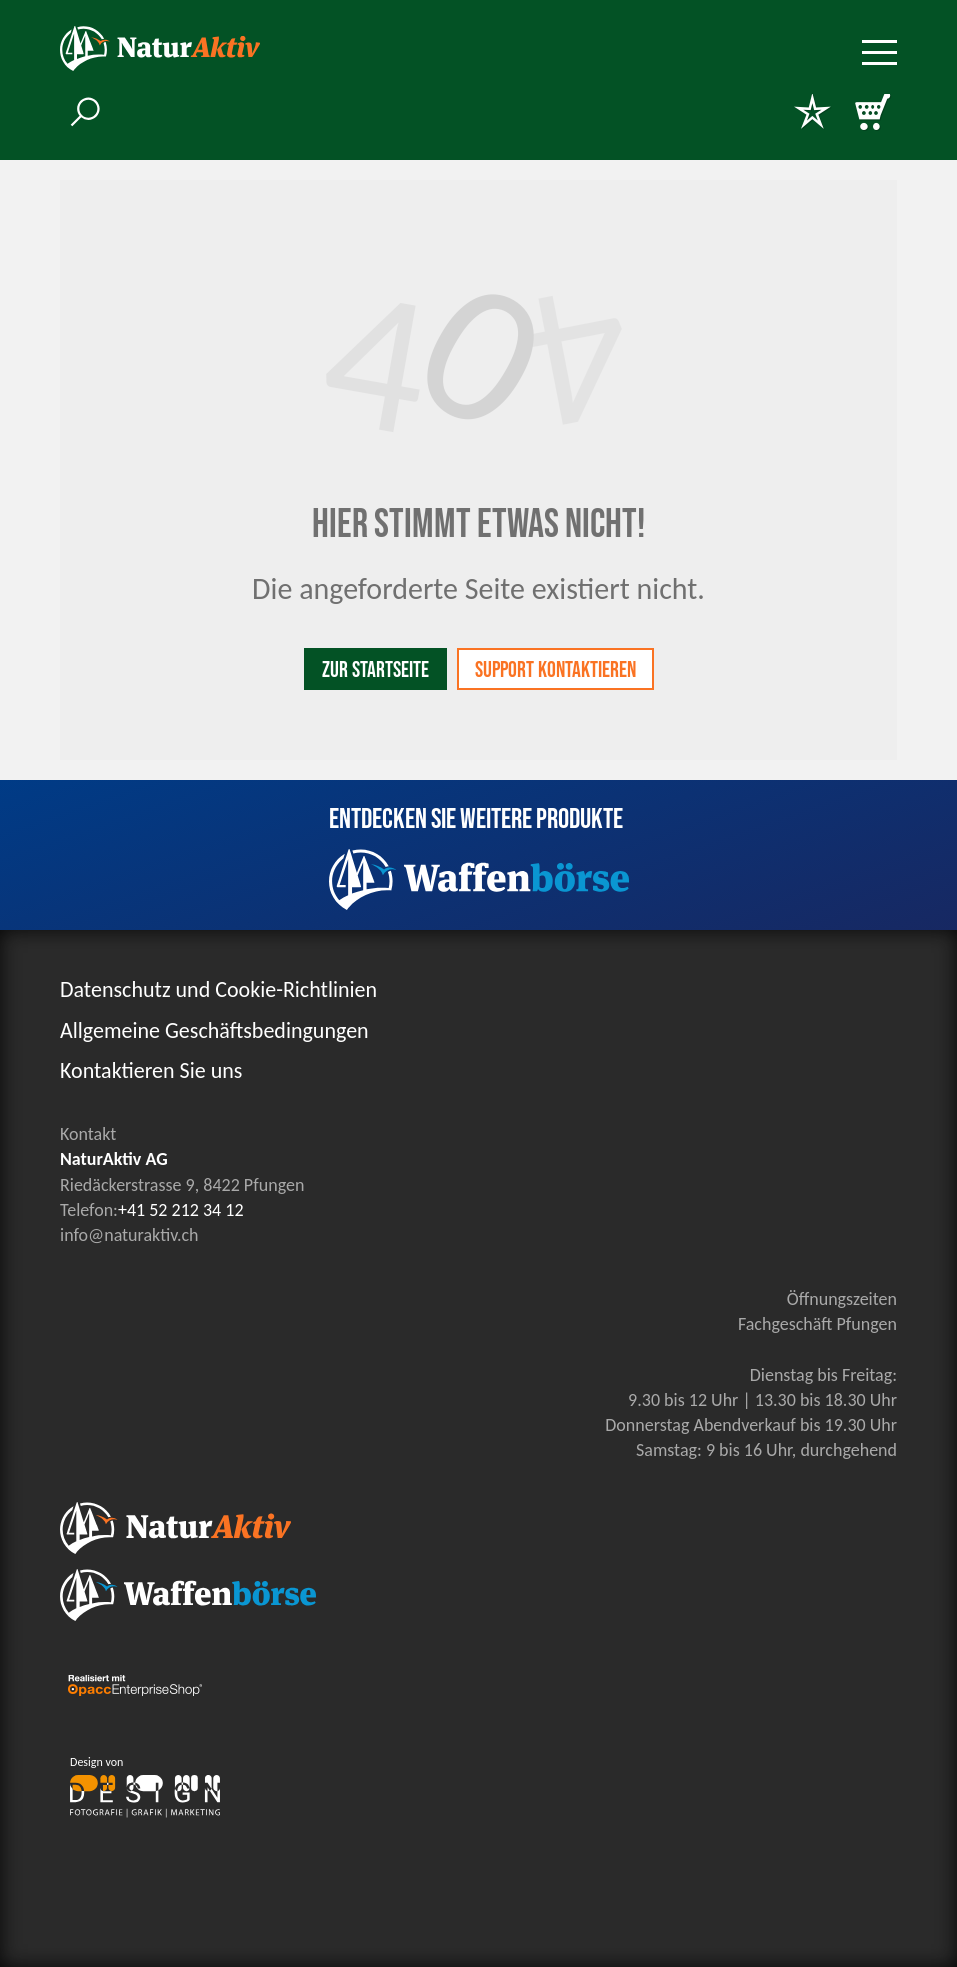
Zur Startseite (375, 670)
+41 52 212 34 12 (181, 1210)
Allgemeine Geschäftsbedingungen (214, 1030)
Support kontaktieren (555, 670)
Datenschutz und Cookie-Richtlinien (218, 989)
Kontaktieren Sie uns (151, 1070)
